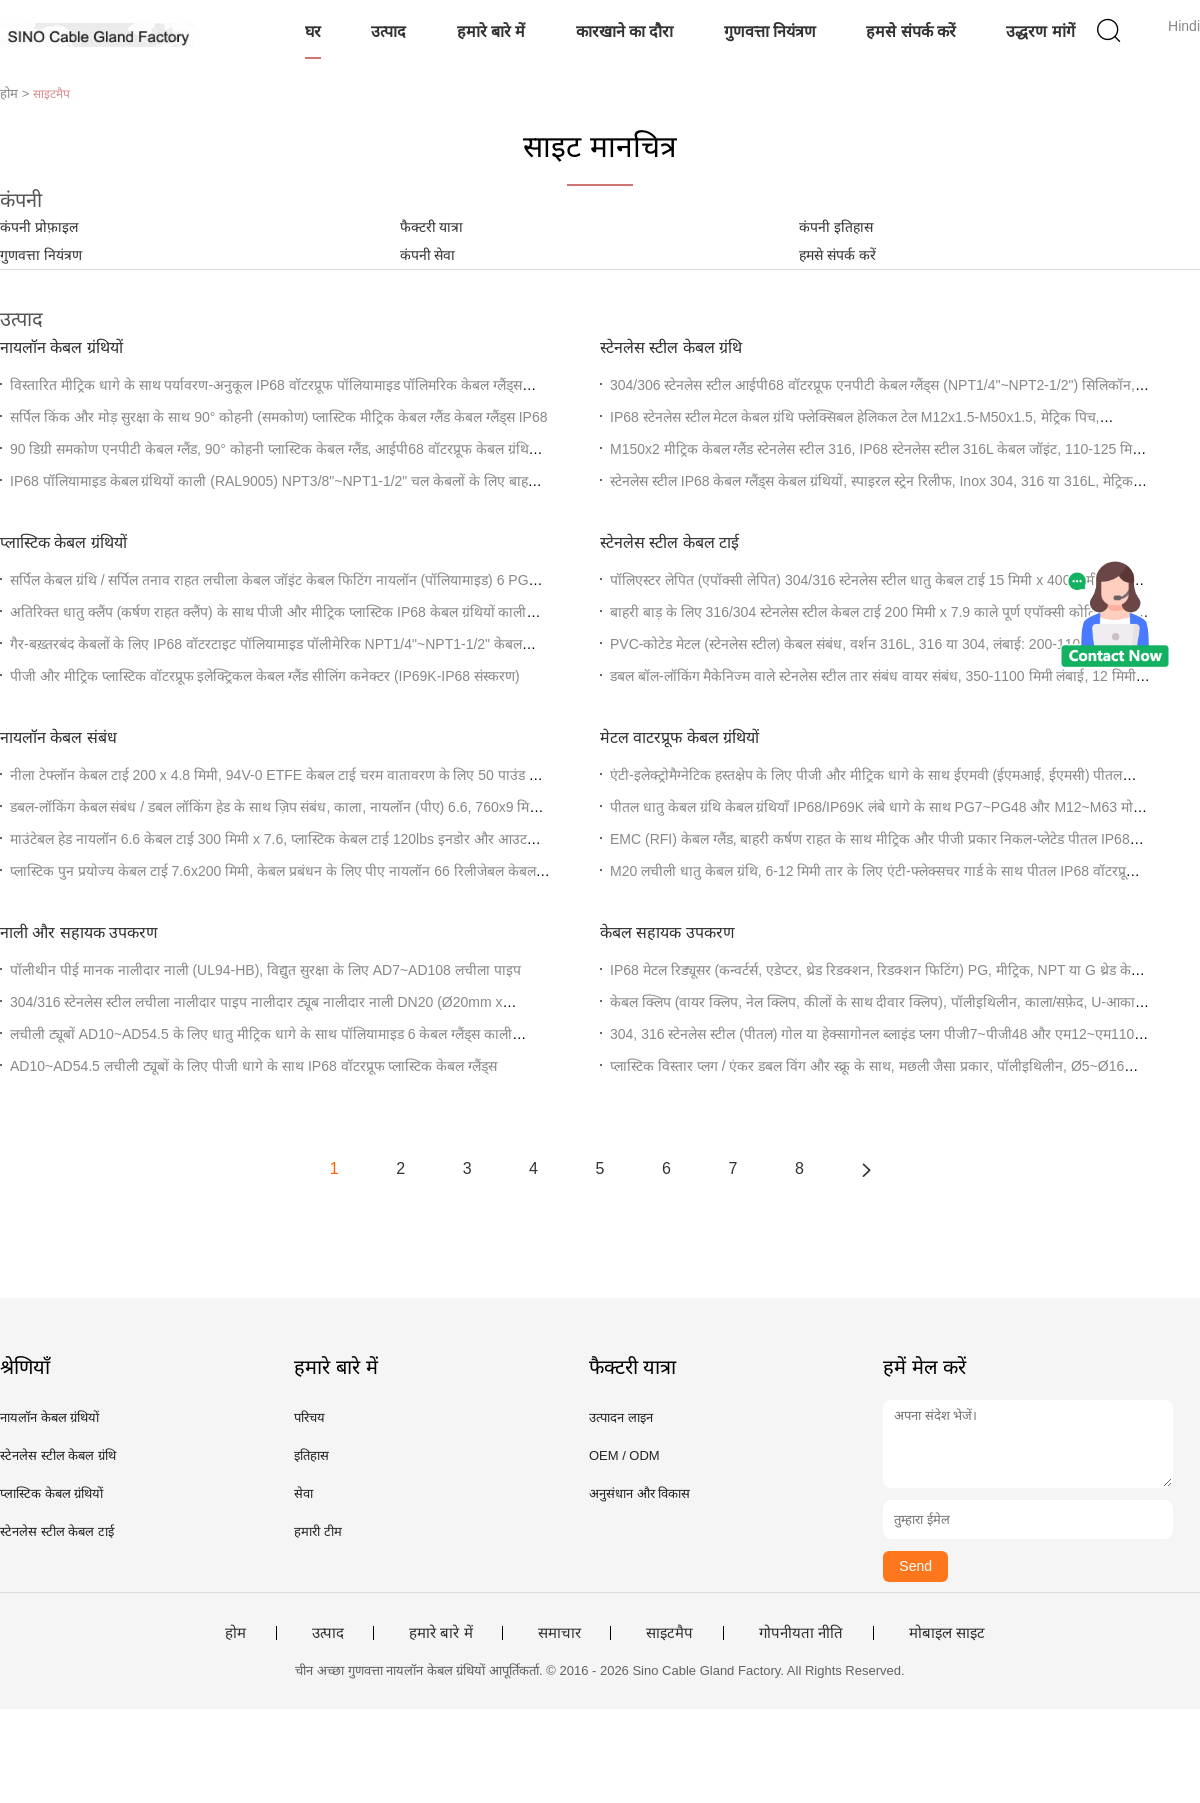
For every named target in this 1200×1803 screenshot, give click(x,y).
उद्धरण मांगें (1040, 31)
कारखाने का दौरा (625, 31)
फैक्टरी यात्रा (432, 227)
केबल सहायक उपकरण (667, 932)
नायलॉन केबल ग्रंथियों (61, 347)
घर (313, 31)
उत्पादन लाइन (621, 1417)
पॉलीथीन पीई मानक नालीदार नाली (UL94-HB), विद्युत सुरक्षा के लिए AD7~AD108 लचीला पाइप (265, 970)
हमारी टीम (318, 1531)
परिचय (309, 1417)
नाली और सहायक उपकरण (79, 932)
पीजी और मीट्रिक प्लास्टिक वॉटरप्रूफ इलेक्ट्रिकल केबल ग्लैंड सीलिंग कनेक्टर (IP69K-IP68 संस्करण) (265, 676)
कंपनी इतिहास (836, 227)
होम (235, 1633)
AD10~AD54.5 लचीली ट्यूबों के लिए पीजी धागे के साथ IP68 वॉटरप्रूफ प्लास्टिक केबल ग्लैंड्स (253, 1066)
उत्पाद (388, 31)
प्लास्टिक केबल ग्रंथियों (63, 542)
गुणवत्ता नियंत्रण (770, 31)
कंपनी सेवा (428, 255)
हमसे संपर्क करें (911, 31)
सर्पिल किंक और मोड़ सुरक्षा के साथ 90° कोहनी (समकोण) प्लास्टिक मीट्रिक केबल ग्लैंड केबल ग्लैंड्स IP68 (279, 417)
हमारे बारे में (491, 31)
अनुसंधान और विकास (639, 1493)
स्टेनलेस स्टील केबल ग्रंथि (671, 347)
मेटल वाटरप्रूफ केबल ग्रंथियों (679, 737)
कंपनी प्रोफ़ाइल (39, 227)
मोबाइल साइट (947, 1633)
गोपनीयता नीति (801, 1633)
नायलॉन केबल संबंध (58, 737)
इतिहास (311, 1455)
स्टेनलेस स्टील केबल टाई (669, 542)
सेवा (303, 1493)
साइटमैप (669, 1633)
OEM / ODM (624, 1455)
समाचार (559, 1633)
